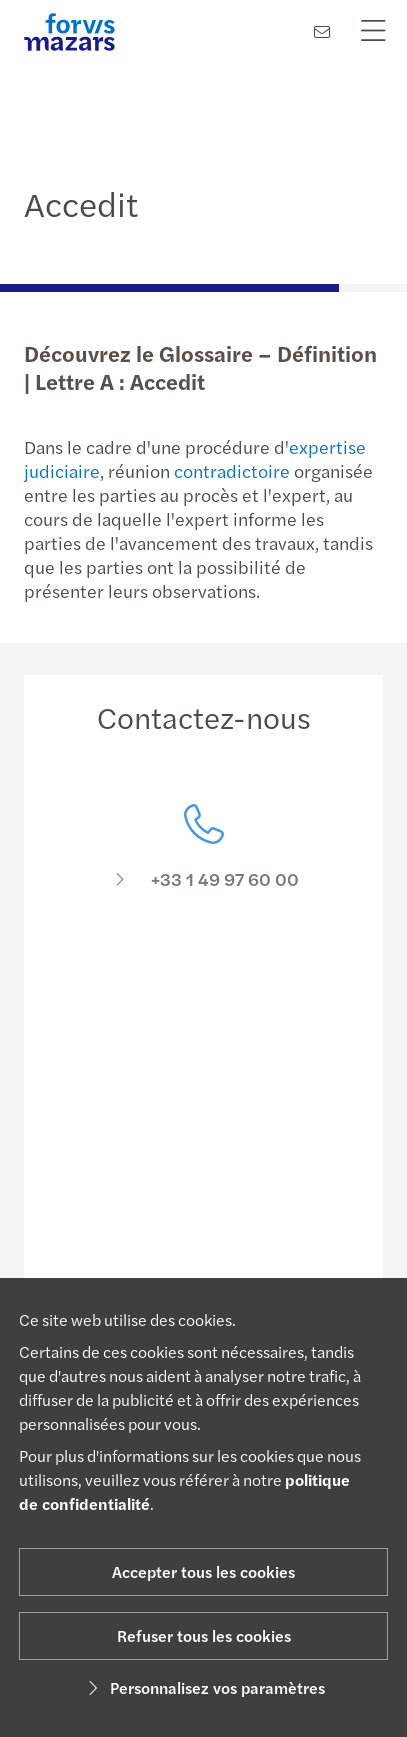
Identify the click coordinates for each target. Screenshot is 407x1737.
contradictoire (232, 470)
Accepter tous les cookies (203, 1571)
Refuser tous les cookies (204, 1635)
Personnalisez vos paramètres (203, 1687)
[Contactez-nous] (322, 31)
